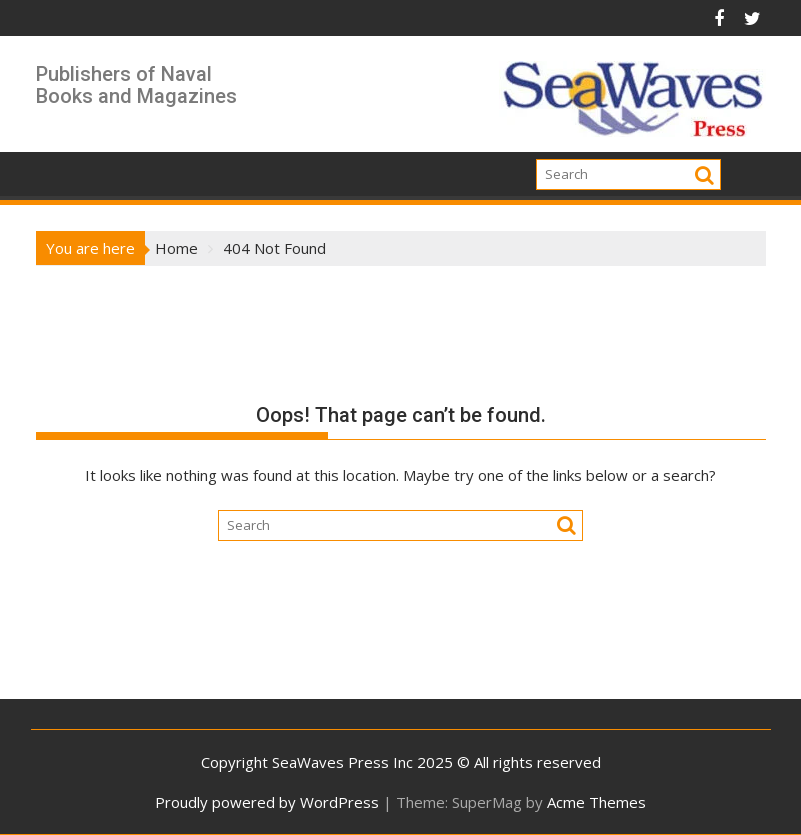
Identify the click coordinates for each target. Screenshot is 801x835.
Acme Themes (596, 802)
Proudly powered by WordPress (267, 802)
